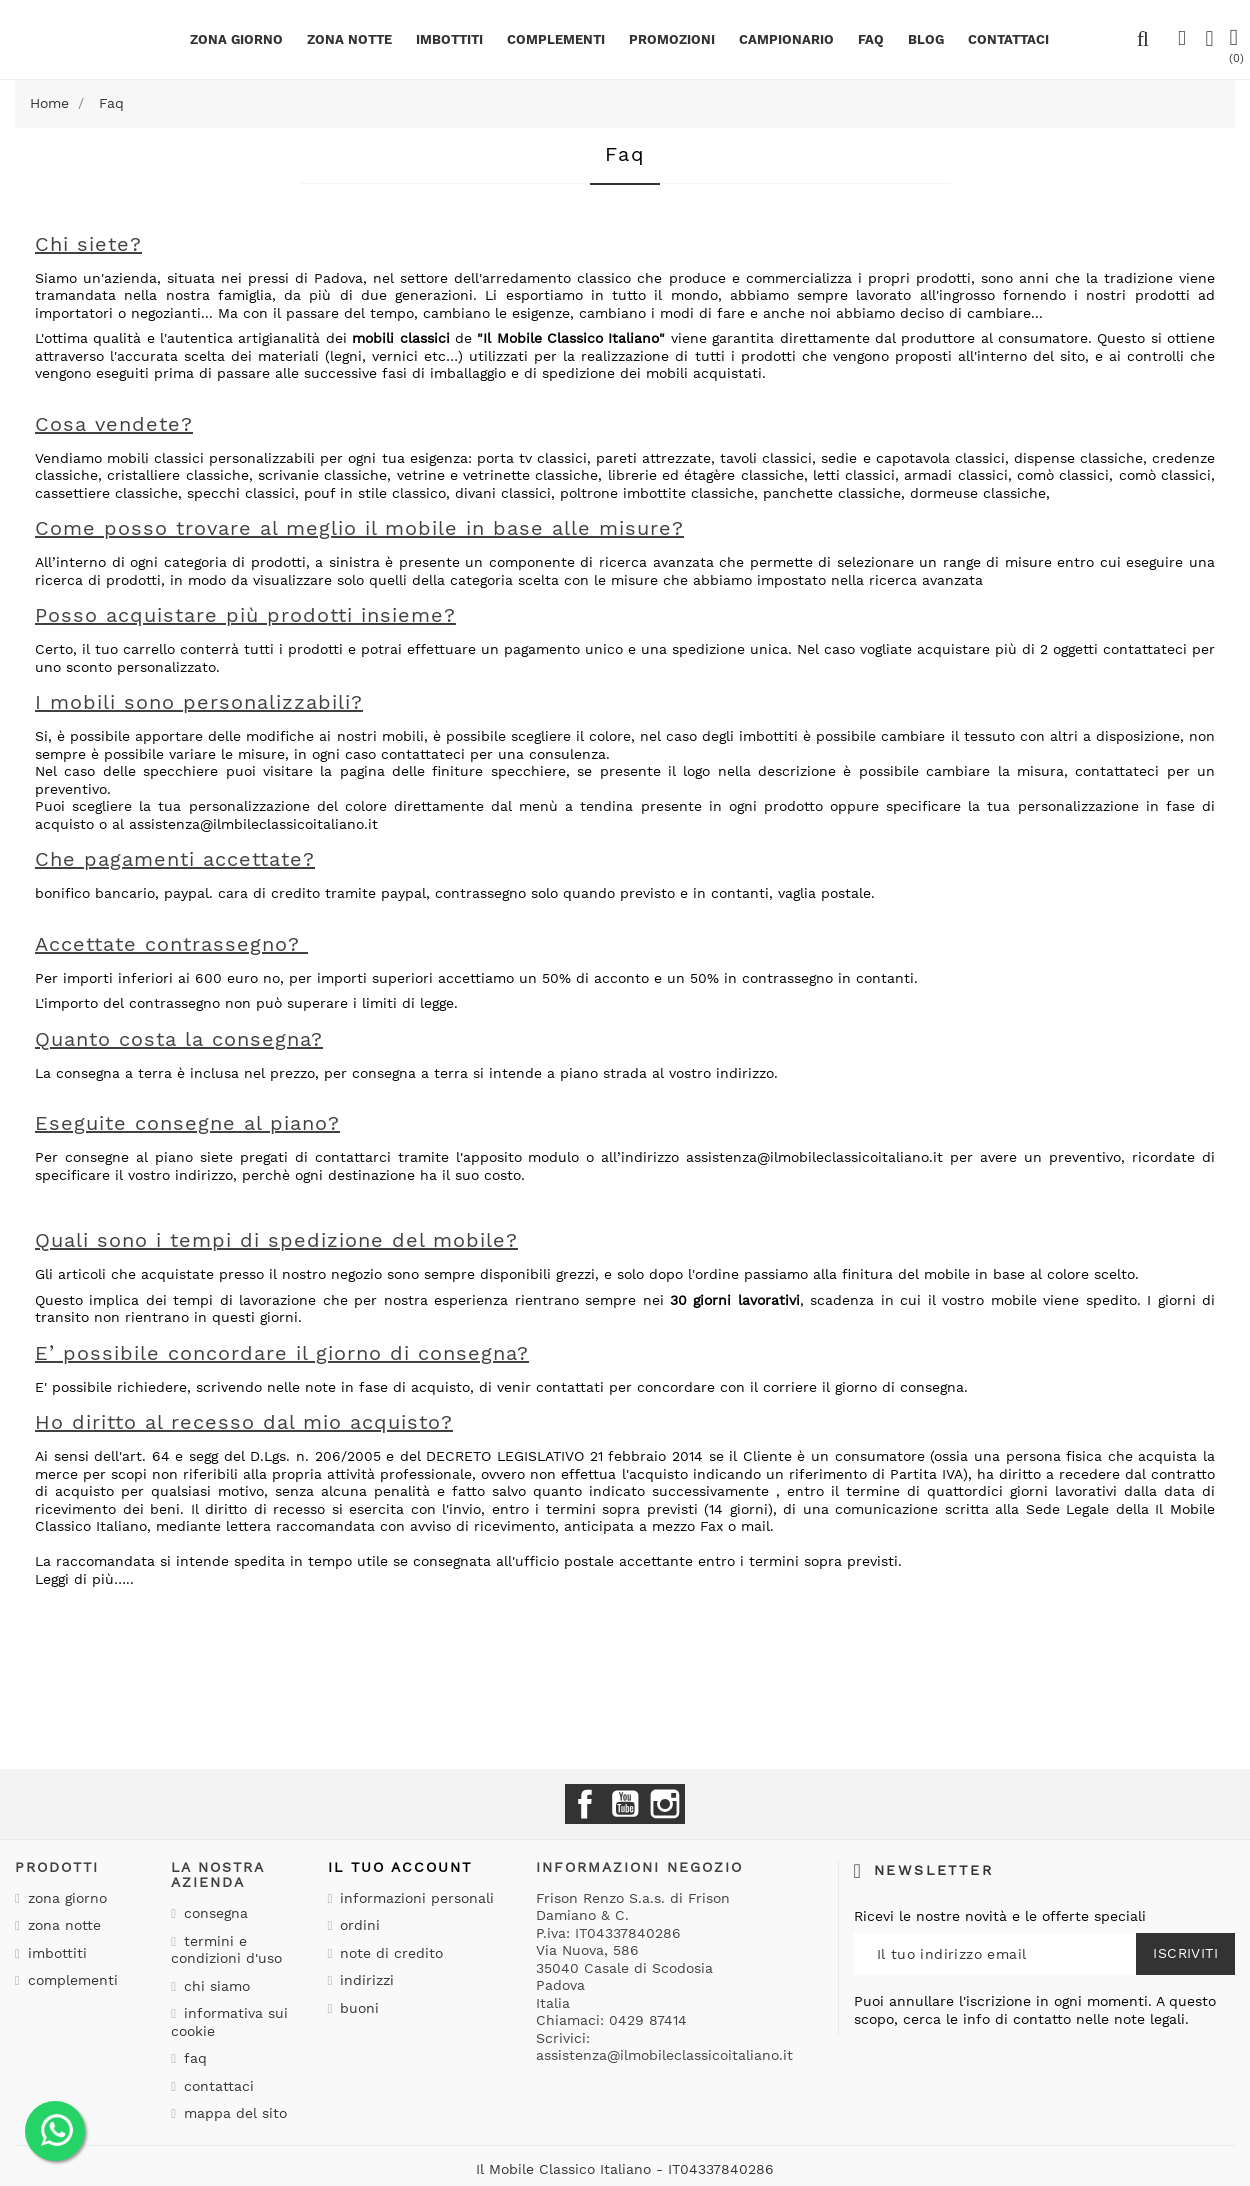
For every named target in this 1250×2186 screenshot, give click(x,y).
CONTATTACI (1008, 39)
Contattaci (216, 2086)
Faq (871, 39)
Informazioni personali (414, 1898)
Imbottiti (449, 39)
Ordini (357, 1925)
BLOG (926, 39)
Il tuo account (400, 1867)
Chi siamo (214, 1986)
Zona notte (349, 39)
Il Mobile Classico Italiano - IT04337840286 (625, 2169)
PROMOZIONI (672, 39)
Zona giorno (236, 39)
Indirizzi (364, 1980)
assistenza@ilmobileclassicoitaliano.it (814, 1157)
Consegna (213, 1913)
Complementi (556, 39)
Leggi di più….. (84, 1579)
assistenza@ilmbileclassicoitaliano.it (253, 824)
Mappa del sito (233, 2113)
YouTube (625, 1804)
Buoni (357, 2008)
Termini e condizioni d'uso (226, 1950)
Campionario (786, 39)
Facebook (585, 1804)
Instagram (665, 1804)
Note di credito (389, 1953)
